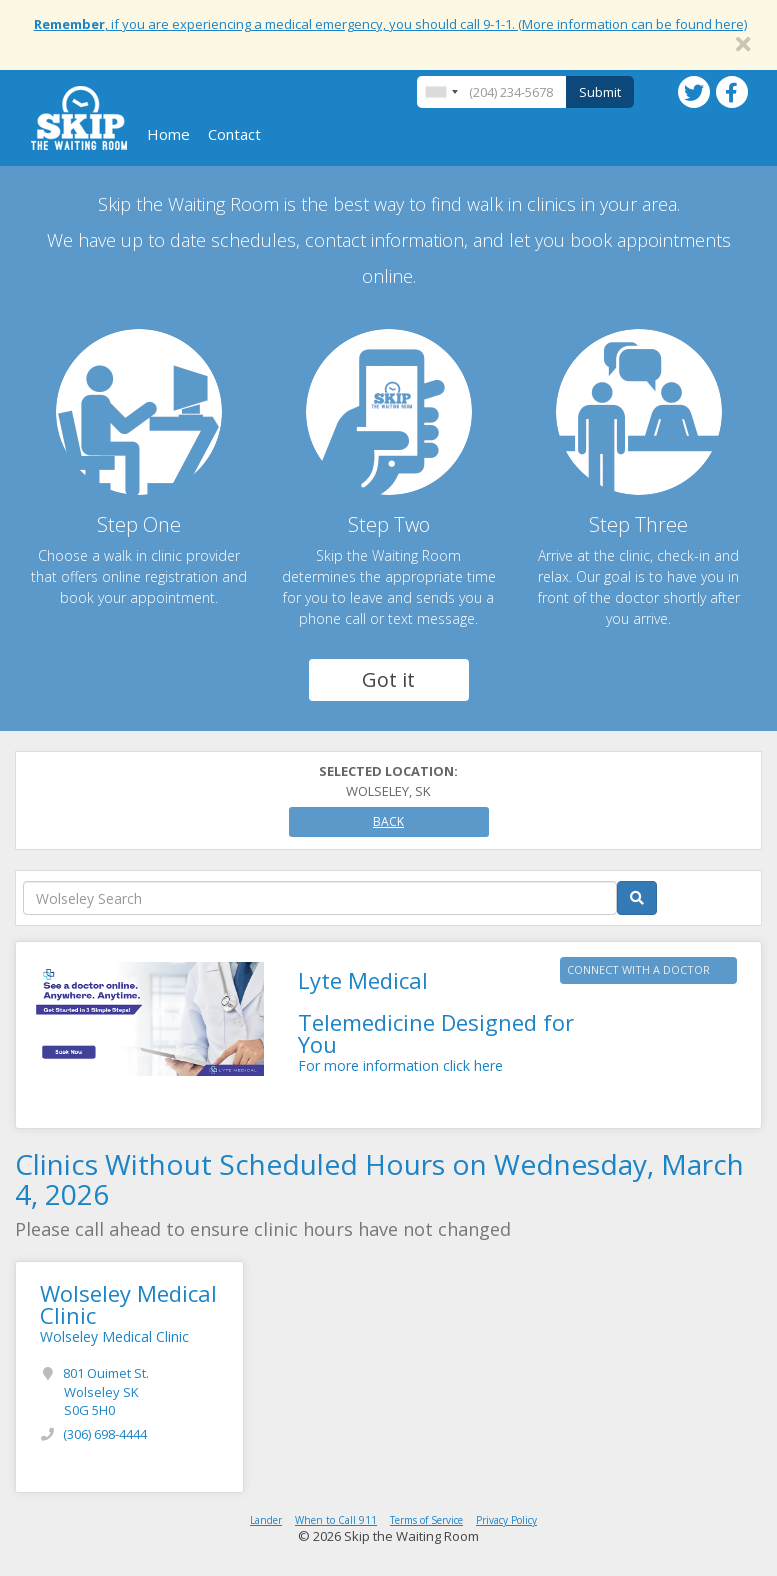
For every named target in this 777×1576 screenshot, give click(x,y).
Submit (600, 92)
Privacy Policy (506, 1520)
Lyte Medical (363, 980)
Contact (234, 134)
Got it (388, 679)
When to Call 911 (336, 1520)
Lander (266, 1520)
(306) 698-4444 (105, 1434)
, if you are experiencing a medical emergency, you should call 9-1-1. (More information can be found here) (390, 24)
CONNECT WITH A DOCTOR (638, 969)
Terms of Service (426, 1520)
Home (168, 134)
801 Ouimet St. (106, 1391)
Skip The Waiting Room (79, 118)
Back (388, 821)
